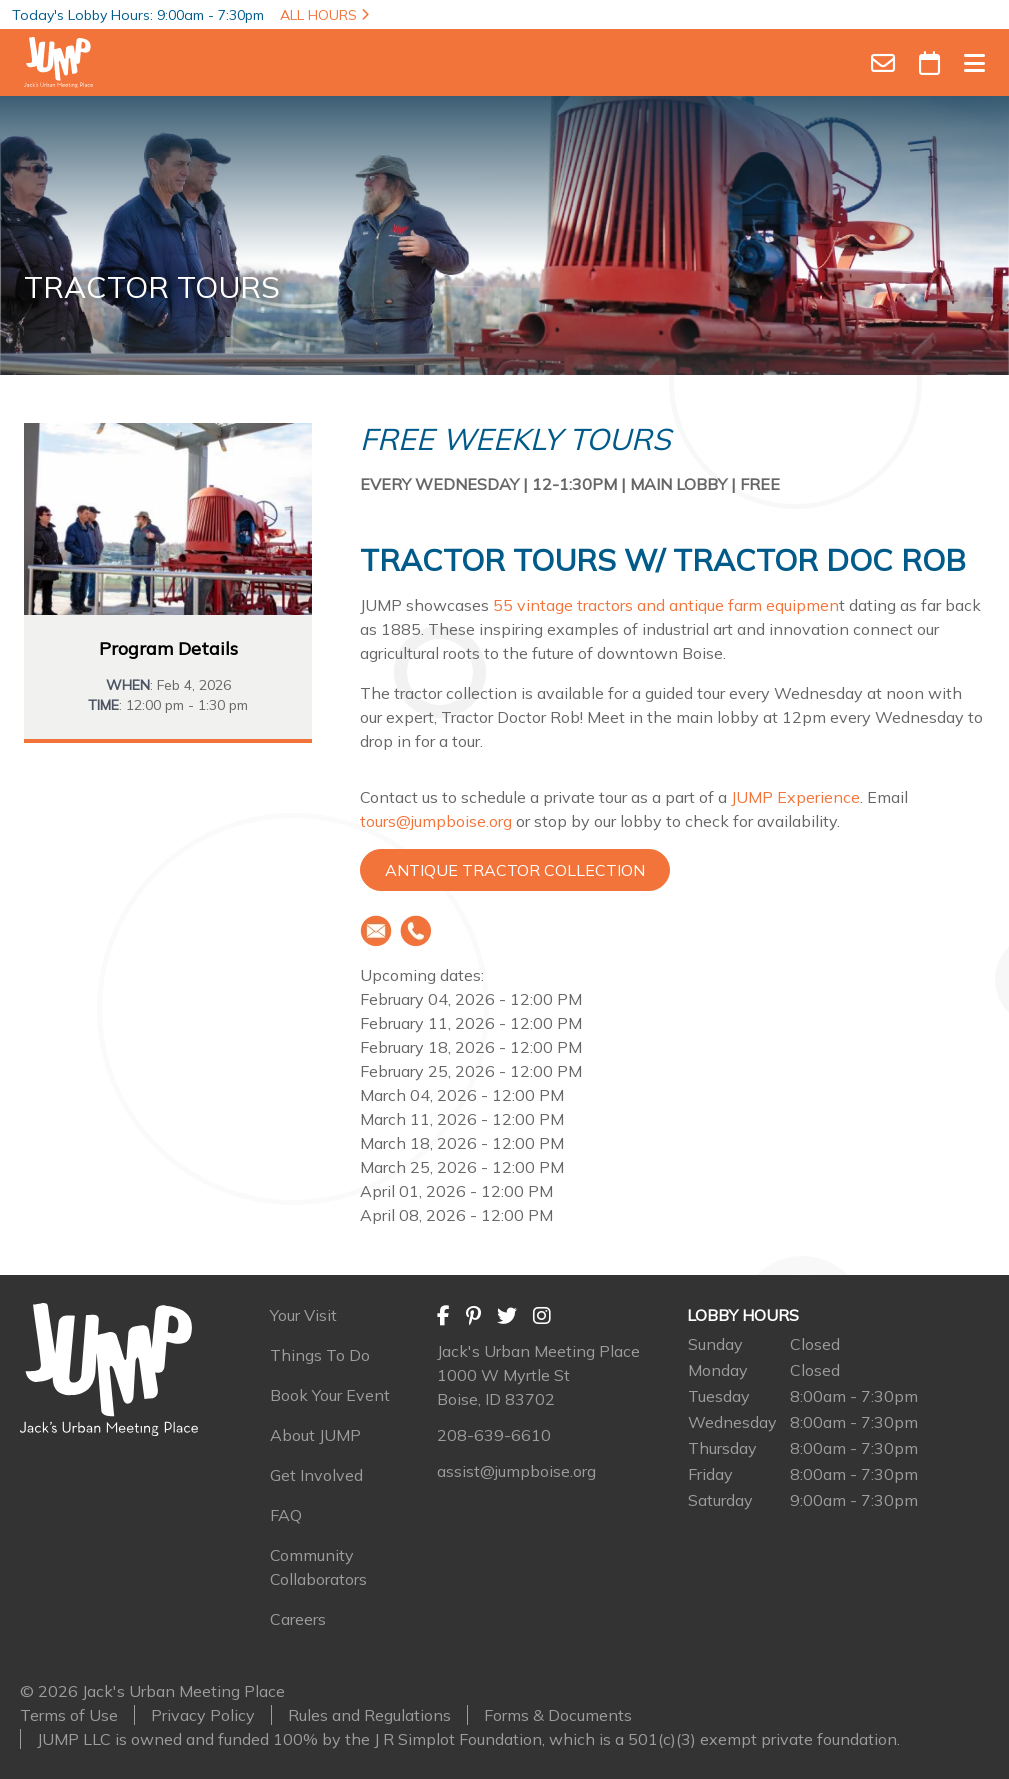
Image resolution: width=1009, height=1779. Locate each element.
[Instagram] (542, 1315)
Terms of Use (69, 1715)
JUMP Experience (795, 797)
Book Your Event (330, 1395)
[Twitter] (507, 1315)
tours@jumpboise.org (436, 821)
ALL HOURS (324, 15)
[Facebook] (443, 1315)
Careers (298, 1619)
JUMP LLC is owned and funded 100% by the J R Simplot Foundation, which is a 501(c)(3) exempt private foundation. (468, 1739)
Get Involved (316, 1475)
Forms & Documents (558, 1715)
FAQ (286, 1515)
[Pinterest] (473, 1315)
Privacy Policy (203, 1715)
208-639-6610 (494, 1435)
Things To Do (320, 1355)
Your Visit (303, 1315)
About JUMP (315, 1435)
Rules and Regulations (369, 1715)
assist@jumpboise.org (516, 1471)
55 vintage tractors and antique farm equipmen (666, 605)
